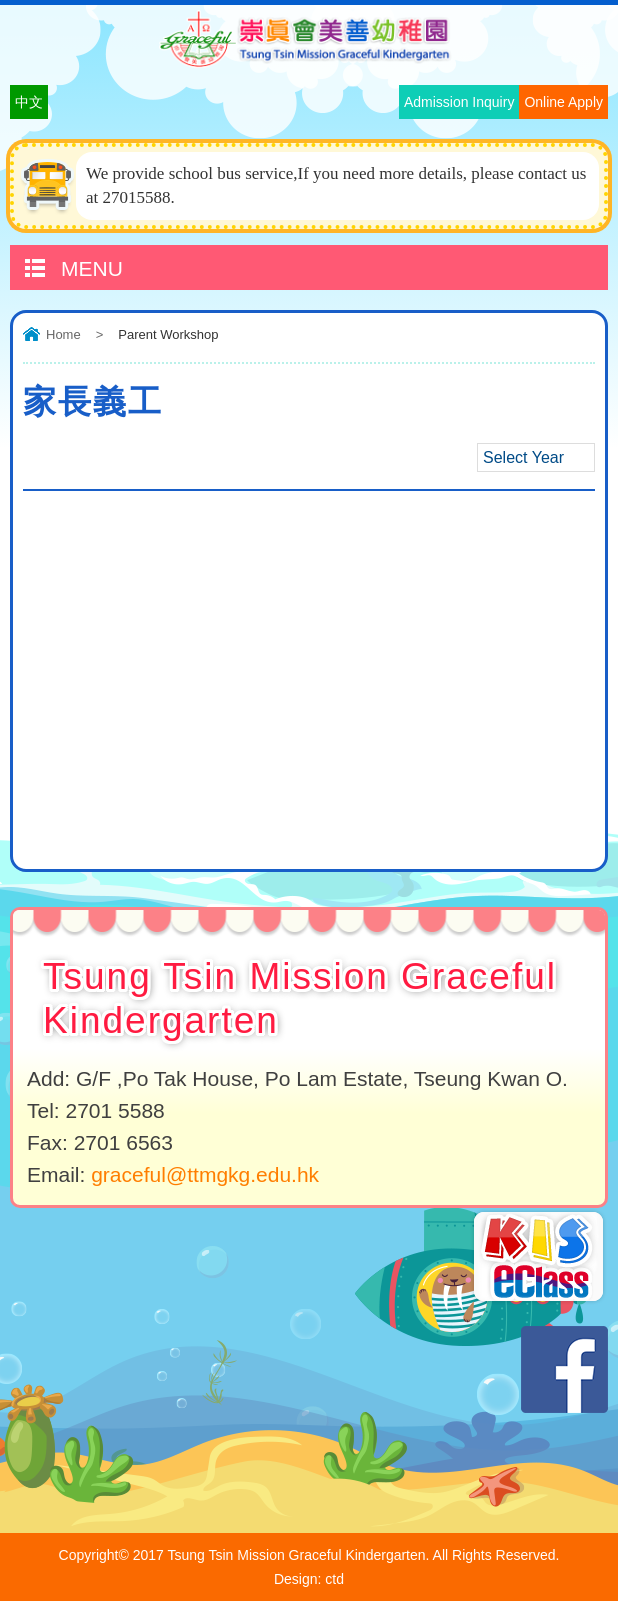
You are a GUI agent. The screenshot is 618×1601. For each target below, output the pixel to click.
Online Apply (563, 102)
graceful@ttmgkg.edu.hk (205, 1174)
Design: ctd (309, 1579)
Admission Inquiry (459, 102)
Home (63, 334)
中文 (29, 102)
